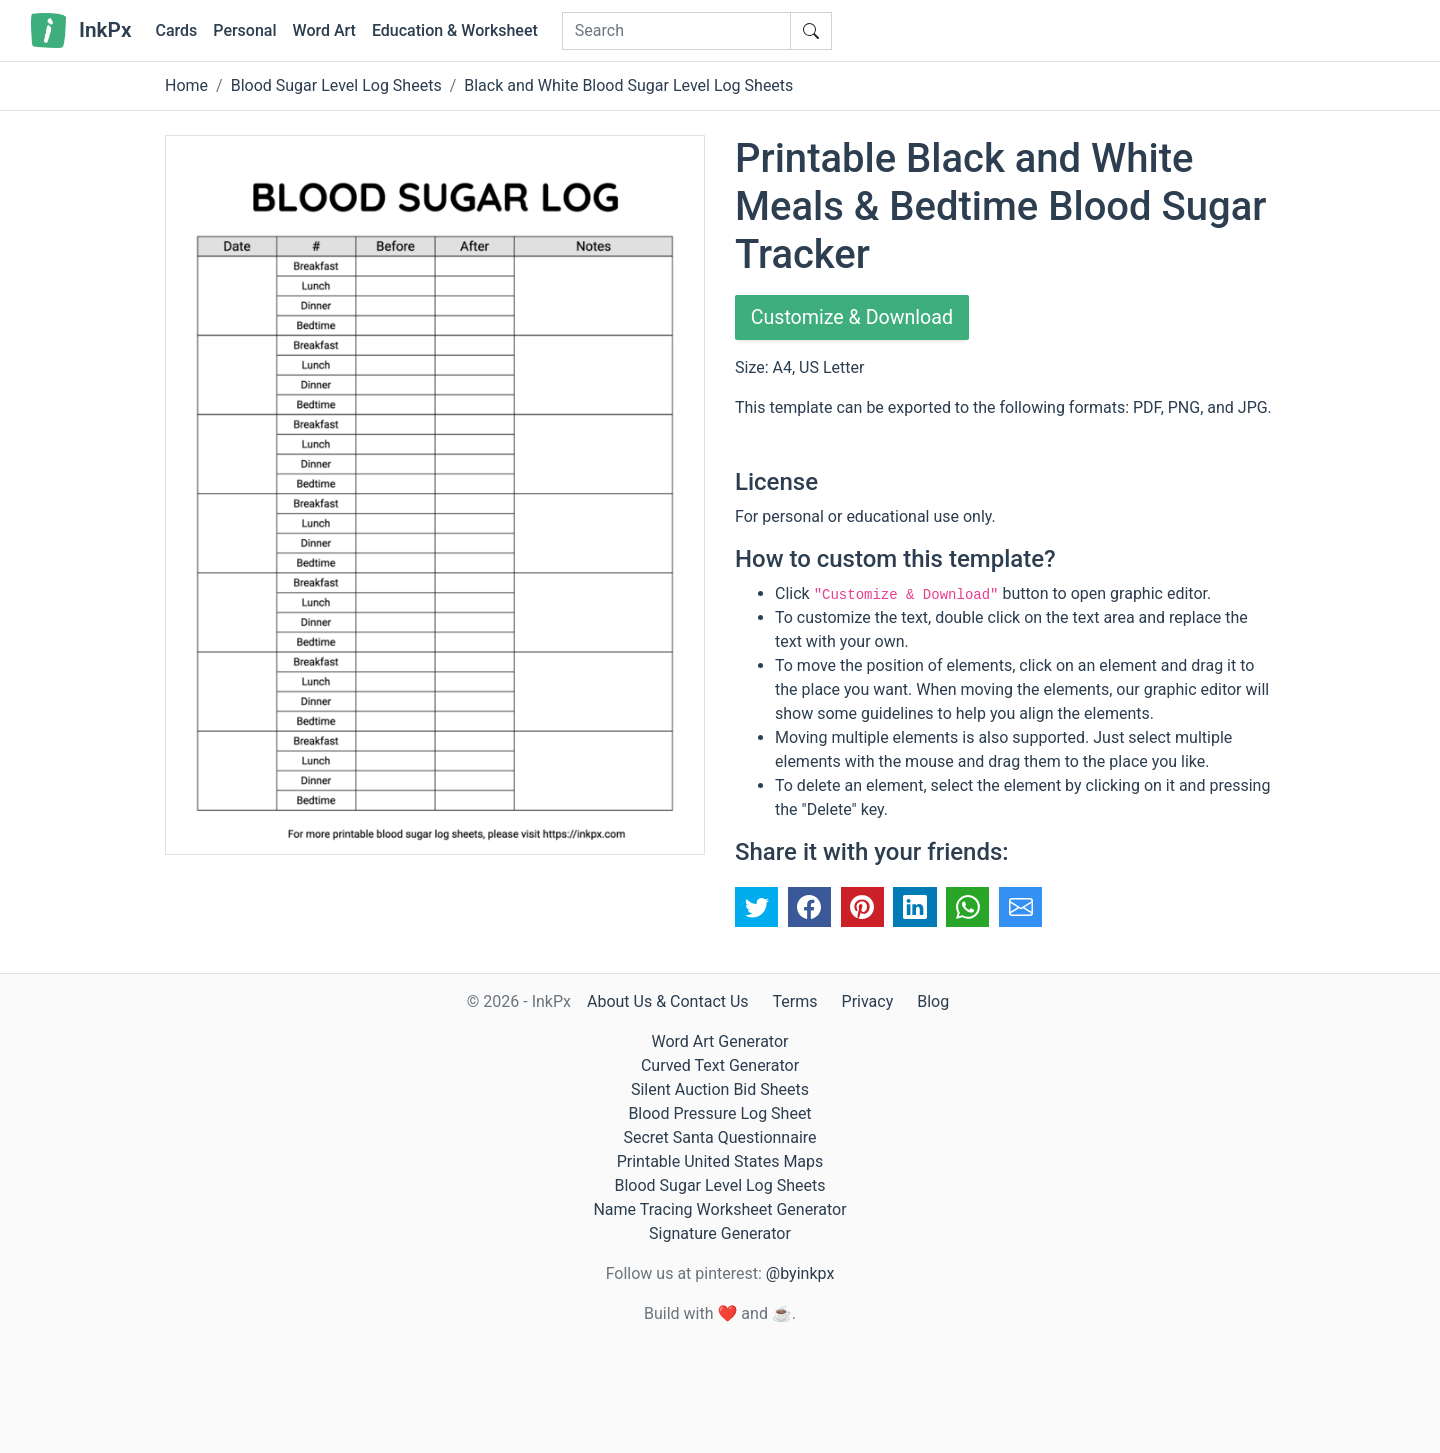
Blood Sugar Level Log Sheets (336, 85)
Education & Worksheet (455, 30)
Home (186, 85)
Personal (244, 30)
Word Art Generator (720, 1041)
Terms (795, 1001)
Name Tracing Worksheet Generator (719, 1209)
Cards (176, 30)
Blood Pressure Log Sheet (719, 1113)
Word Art (324, 30)
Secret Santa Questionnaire (719, 1137)
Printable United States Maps (720, 1161)
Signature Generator (720, 1233)
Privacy (868, 1001)
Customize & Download (854, 318)
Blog (933, 1001)
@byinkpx (800, 1273)
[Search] (676, 31)
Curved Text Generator (720, 1065)
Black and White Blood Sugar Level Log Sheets (628, 85)
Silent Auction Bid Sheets (720, 1089)
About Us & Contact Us (668, 1001)
